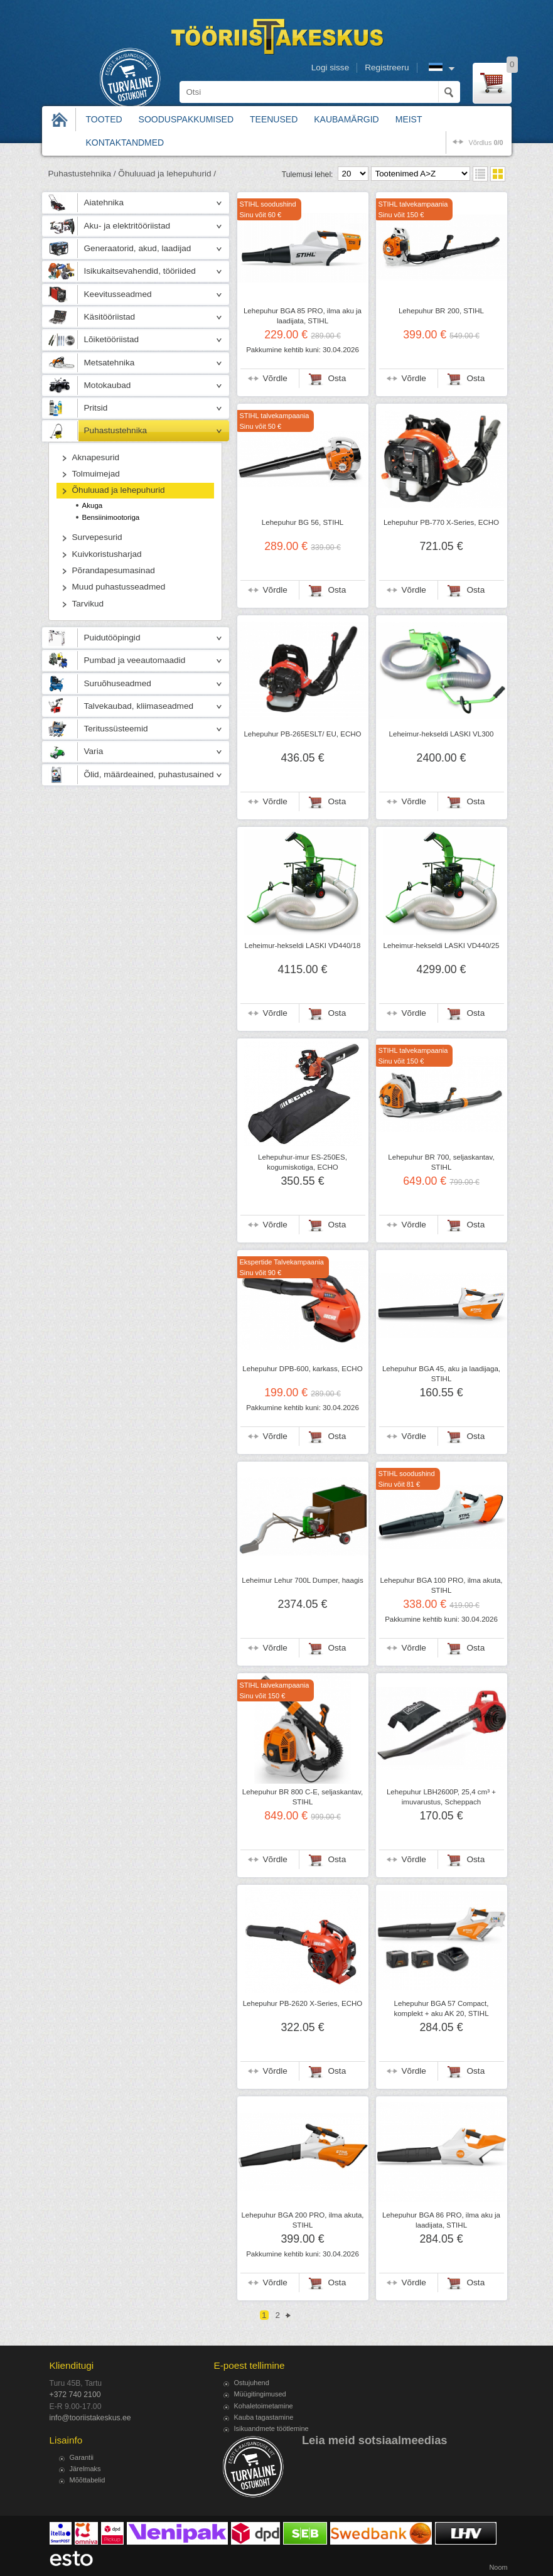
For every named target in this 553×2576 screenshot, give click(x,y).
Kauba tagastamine (264, 2417)
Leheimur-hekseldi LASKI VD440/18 (303, 945)
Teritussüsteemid (116, 728)
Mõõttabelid (87, 2480)
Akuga (92, 505)
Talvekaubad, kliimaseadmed (139, 706)
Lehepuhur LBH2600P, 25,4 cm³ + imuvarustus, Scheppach (441, 1797)
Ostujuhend (251, 2382)
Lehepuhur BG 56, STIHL (302, 522)
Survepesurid (97, 537)
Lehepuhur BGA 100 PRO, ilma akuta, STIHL (441, 1585)
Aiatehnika (104, 202)
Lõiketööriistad (111, 339)
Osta (337, 378)
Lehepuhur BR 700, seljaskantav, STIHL (441, 1162)
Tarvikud (88, 603)
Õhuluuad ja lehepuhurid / (167, 173)
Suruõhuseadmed (117, 683)
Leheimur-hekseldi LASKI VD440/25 (442, 945)
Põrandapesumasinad (113, 570)
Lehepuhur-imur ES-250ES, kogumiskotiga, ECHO (302, 1162)
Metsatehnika (109, 362)
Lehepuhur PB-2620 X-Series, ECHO (303, 2003)
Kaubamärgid (346, 119)
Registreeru (387, 67)
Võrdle (275, 378)
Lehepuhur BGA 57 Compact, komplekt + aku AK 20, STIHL (441, 2008)
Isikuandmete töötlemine (271, 2428)
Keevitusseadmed (118, 294)
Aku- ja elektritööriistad (127, 225)
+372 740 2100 (75, 2394)
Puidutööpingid (112, 637)
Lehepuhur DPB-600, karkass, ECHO (302, 1368)
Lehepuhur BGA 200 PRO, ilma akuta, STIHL (302, 2220)
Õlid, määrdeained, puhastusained (149, 774)
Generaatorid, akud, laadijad (137, 248)
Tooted (104, 119)
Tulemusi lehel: (307, 174)
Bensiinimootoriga (111, 517)
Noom (498, 2567)
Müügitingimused (260, 2394)
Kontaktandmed (125, 142)
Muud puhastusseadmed (119, 586)
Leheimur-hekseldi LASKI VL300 (441, 734)
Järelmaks (85, 2468)
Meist (408, 119)
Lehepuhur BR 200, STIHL (441, 311)
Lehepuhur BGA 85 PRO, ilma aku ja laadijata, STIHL (303, 316)
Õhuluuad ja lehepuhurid (118, 490)
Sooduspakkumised (186, 119)
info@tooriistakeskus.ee (90, 2417)
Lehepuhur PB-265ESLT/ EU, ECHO (302, 734)
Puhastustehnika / (82, 173)
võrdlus (485, 142)
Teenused (274, 119)
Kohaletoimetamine (263, 2406)
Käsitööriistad (110, 316)
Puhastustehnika (116, 430)
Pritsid (96, 407)
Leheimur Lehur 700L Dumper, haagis (302, 1580)
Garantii (82, 2457)
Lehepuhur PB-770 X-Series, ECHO (441, 522)
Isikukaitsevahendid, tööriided (140, 271)
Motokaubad (107, 385)
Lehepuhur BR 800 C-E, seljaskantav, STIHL (302, 1797)
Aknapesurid (96, 457)
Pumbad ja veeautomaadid (135, 660)
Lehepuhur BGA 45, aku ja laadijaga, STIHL (441, 1373)
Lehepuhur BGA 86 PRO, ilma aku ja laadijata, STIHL (441, 2220)
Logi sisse (330, 67)
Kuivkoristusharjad (107, 554)
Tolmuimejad (96, 473)
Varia (94, 751)
